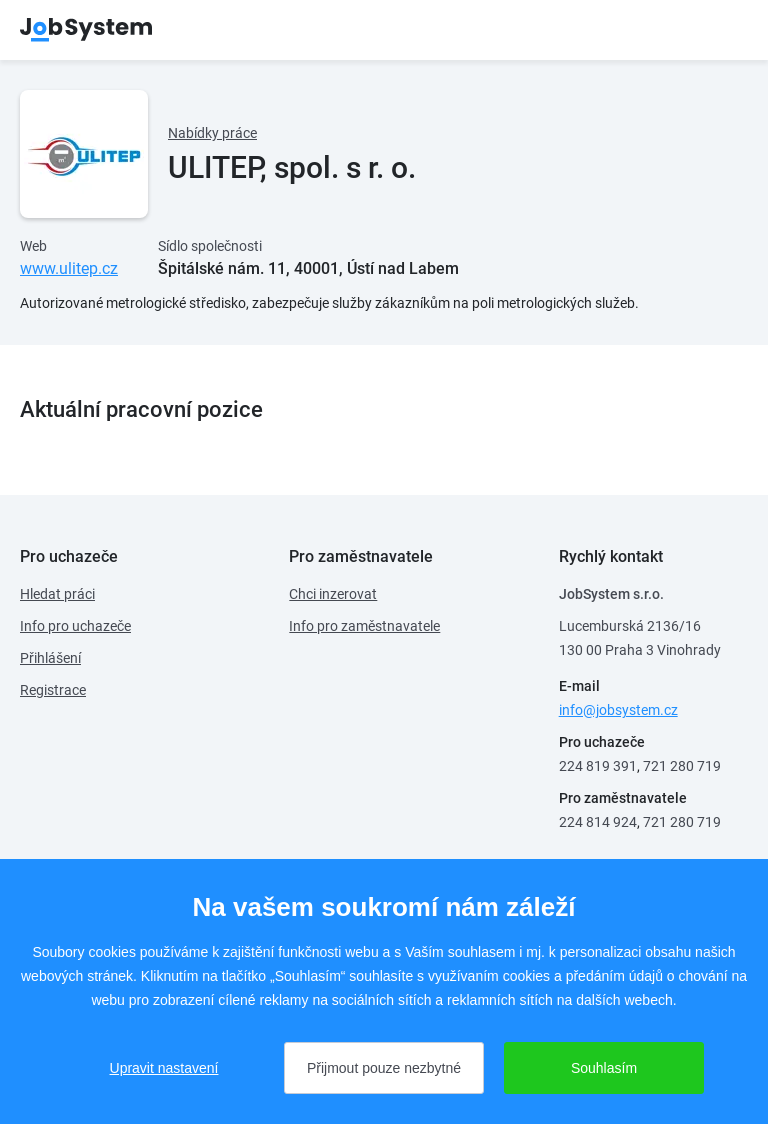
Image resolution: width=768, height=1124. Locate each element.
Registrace (53, 690)
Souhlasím (604, 1068)
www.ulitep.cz (69, 268)
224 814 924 (598, 822)
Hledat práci (57, 594)
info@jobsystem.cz (618, 710)
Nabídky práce (212, 133)
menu (723, 30)
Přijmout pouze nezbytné (384, 1068)
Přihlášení (50, 658)
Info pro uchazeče (75, 626)
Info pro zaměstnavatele (364, 626)
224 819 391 (598, 766)
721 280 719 (682, 766)
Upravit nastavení (164, 1068)
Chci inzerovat (333, 594)
